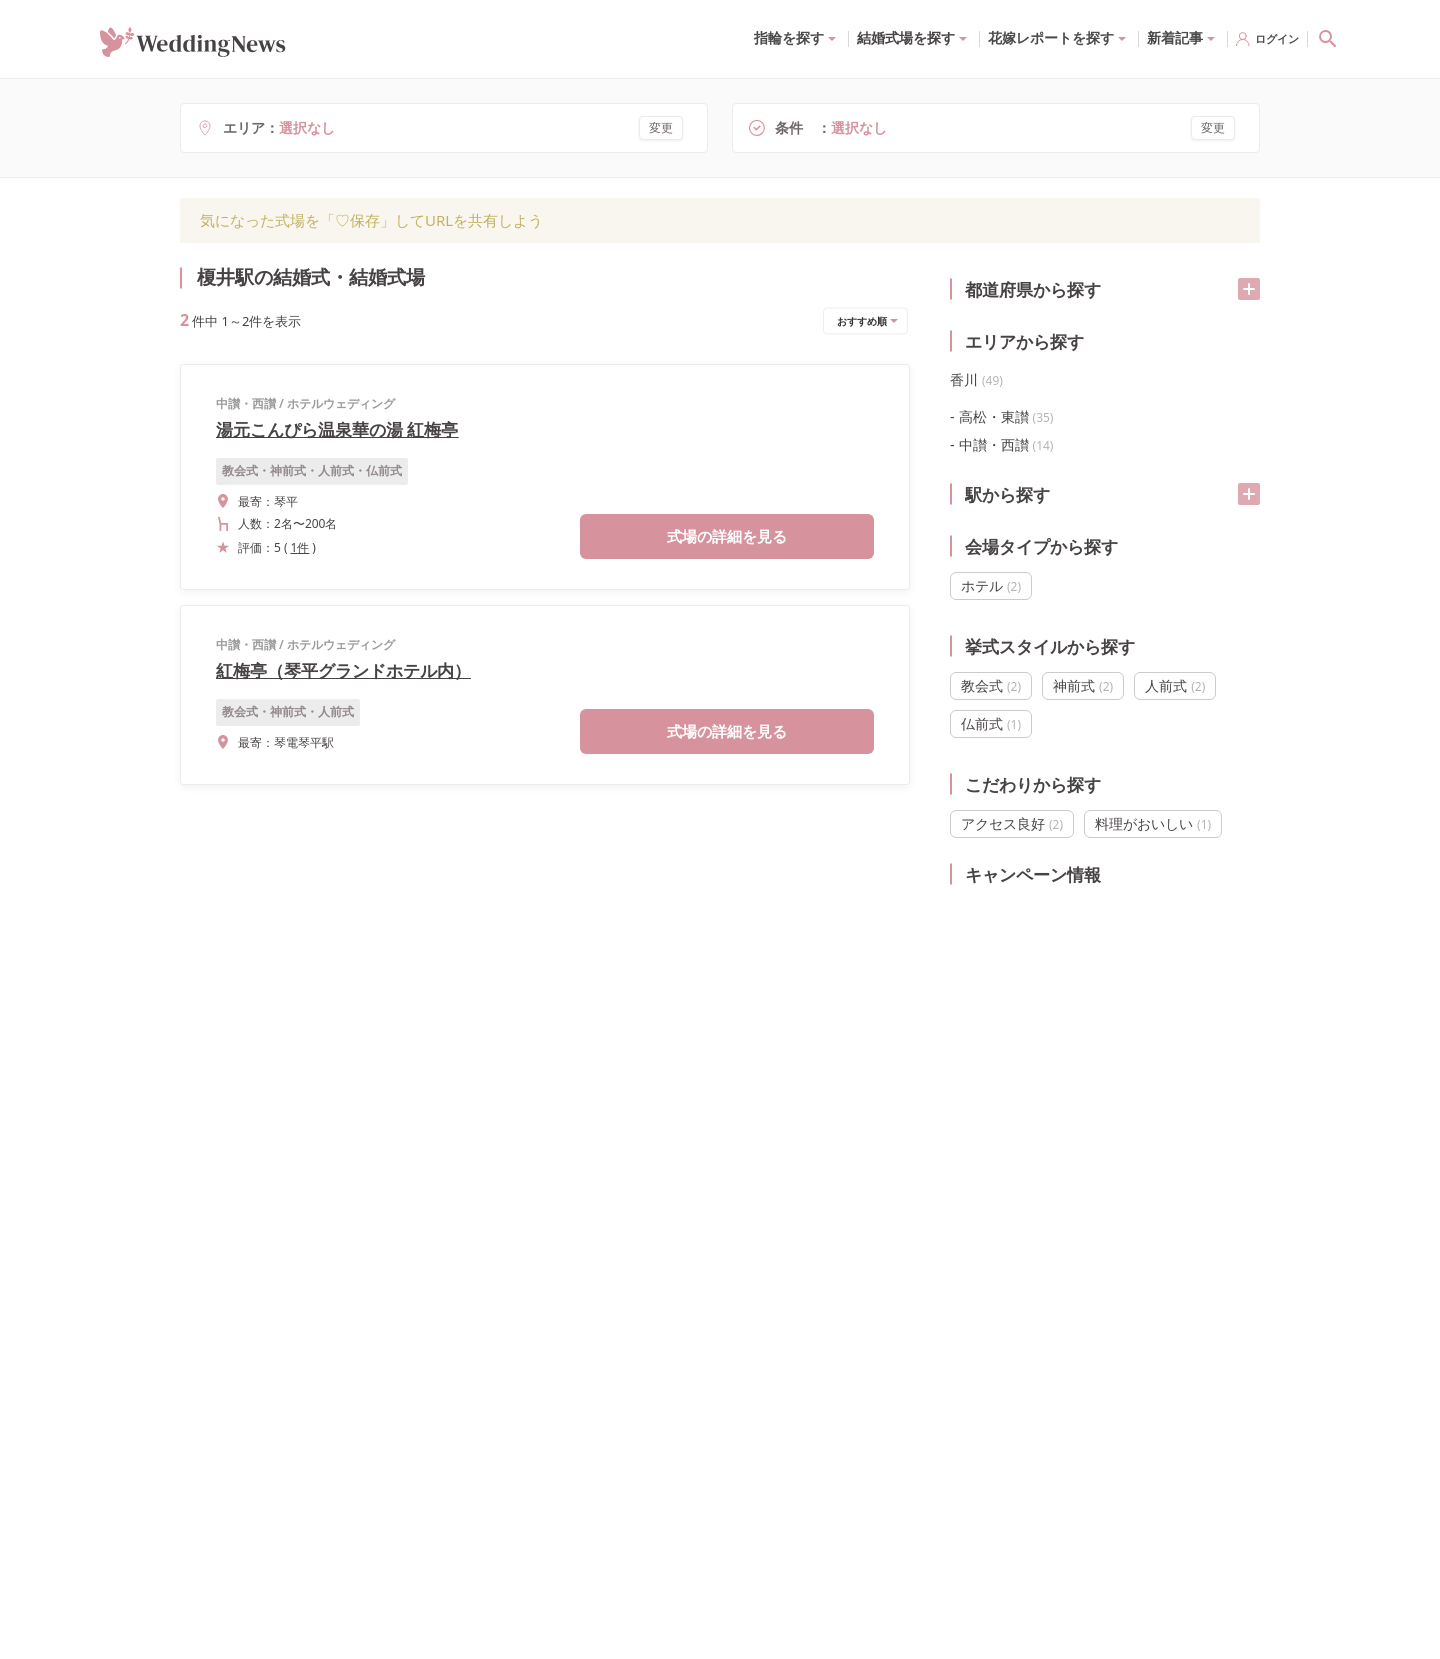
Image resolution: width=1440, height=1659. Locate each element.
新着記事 (1175, 37)
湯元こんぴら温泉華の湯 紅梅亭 (337, 429)
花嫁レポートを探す (1051, 37)
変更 (661, 127)
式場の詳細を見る (727, 536)
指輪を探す (789, 37)
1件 (299, 547)
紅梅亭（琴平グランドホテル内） (343, 670)
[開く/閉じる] (1249, 289)
